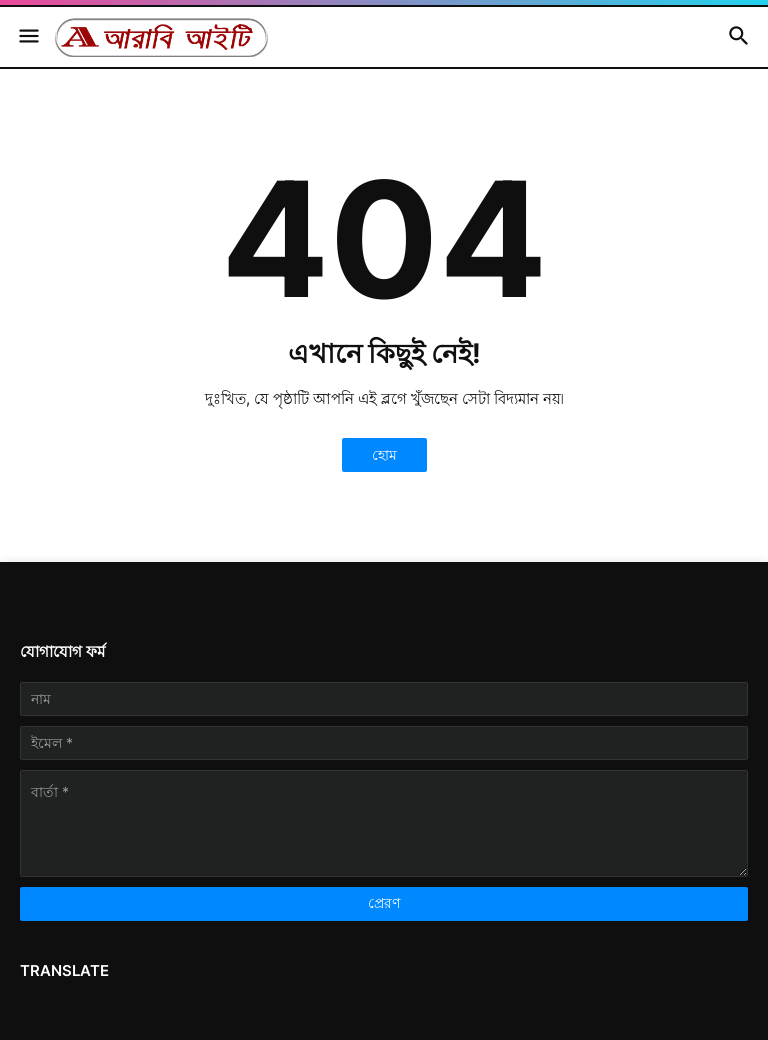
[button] (27, 37)
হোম (384, 454)
